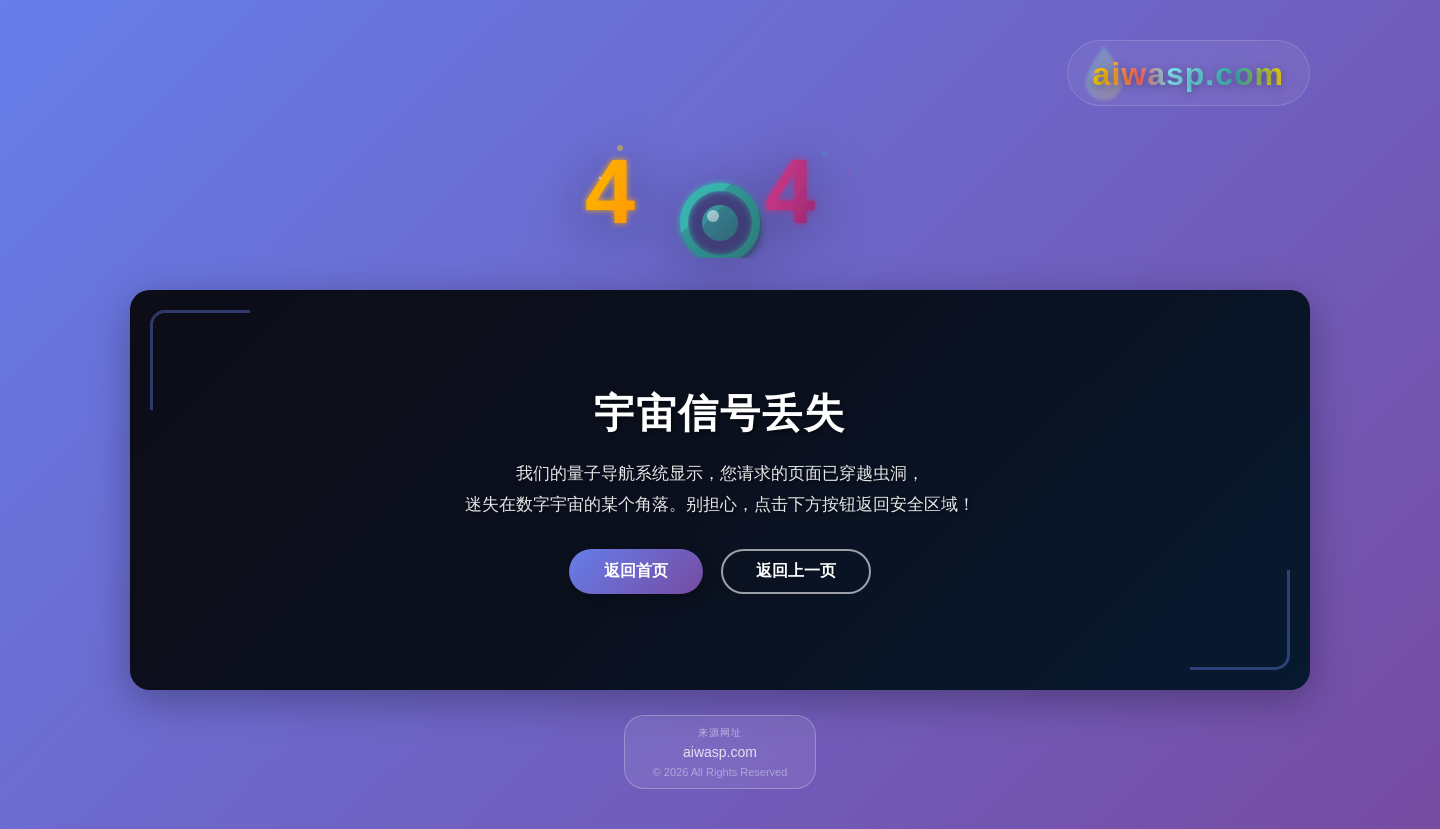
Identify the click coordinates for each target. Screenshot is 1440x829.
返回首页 (636, 570)
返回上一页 (796, 570)
